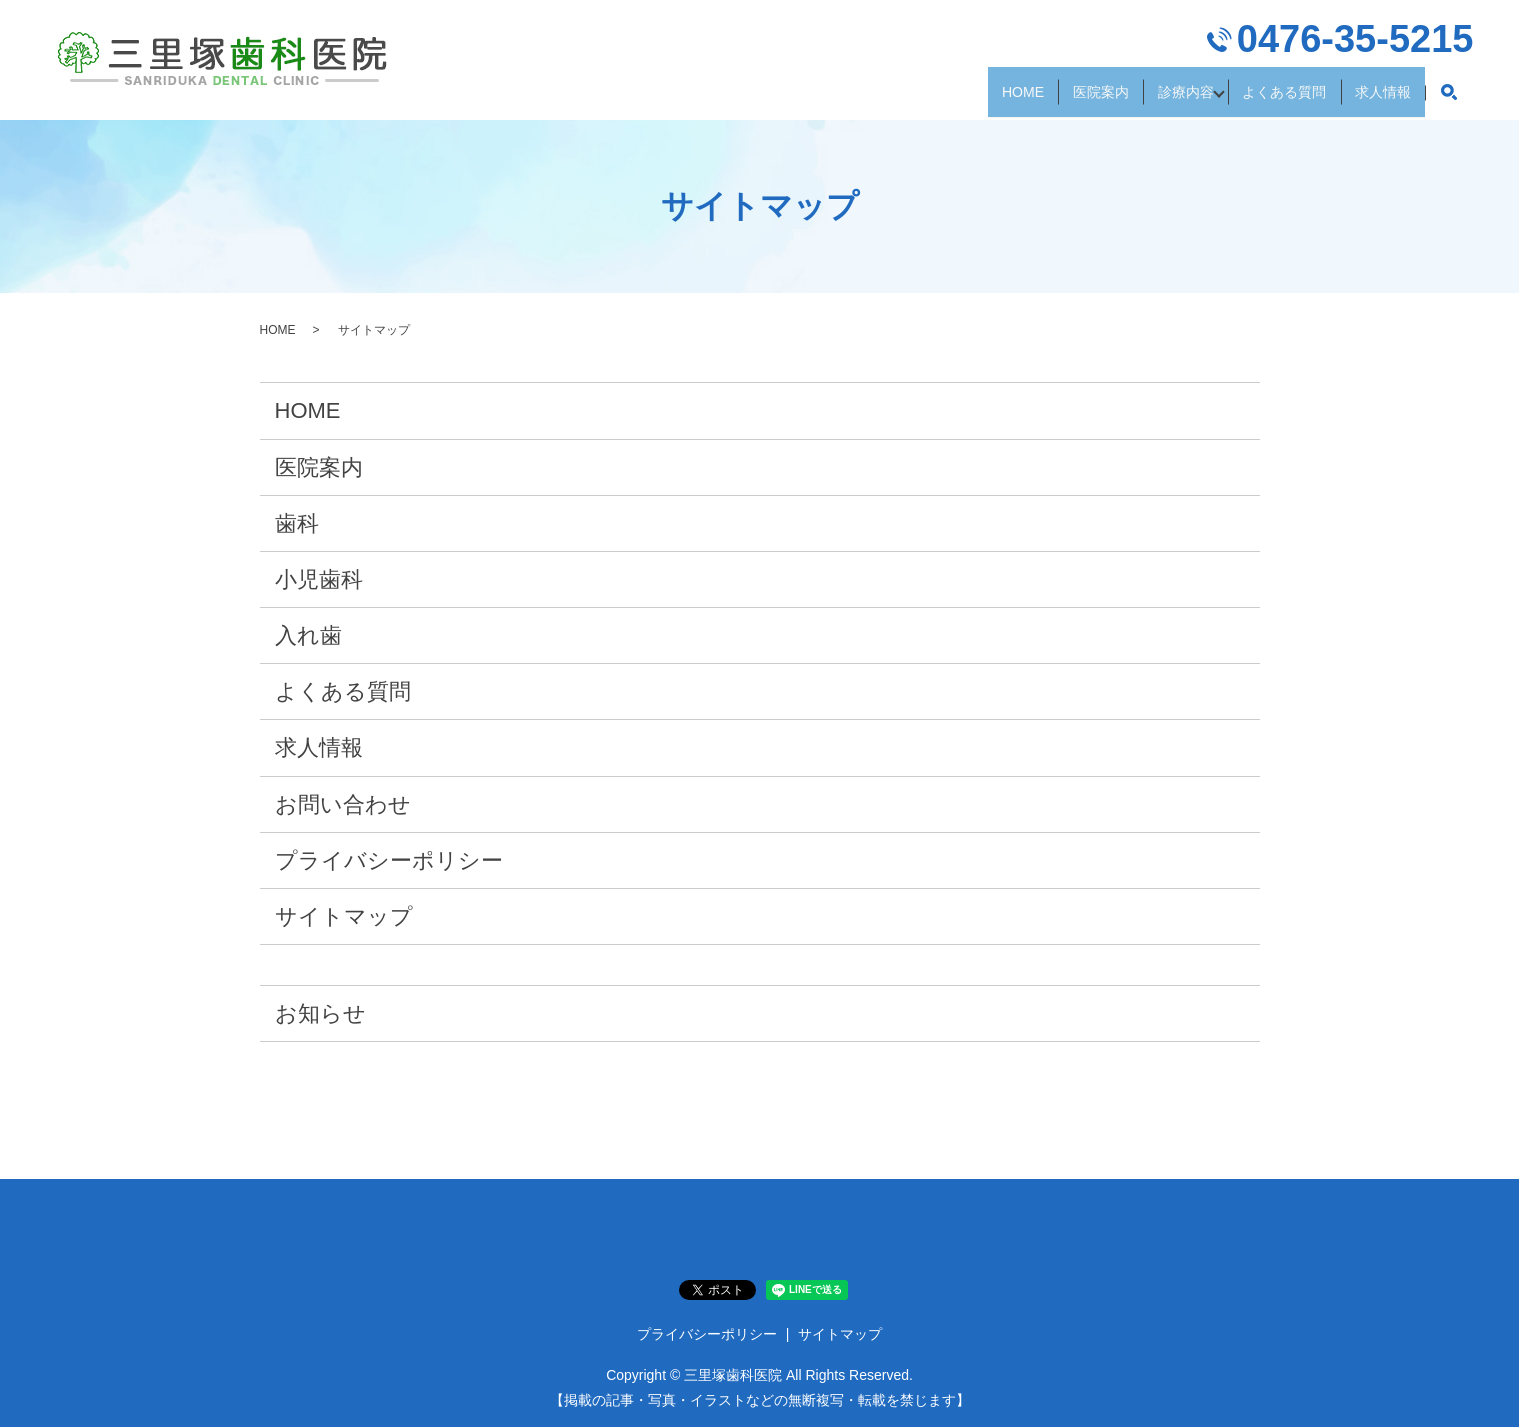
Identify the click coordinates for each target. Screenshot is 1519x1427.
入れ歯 (308, 635)
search (1449, 100)
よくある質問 (1241, 98)
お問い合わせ (343, 804)
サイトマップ (344, 916)
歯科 (297, 523)
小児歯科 (319, 579)
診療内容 (1113, 98)
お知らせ (320, 1013)
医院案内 (1001, 98)
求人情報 (1369, 98)
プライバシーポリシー (389, 860)
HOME (897, 98)
